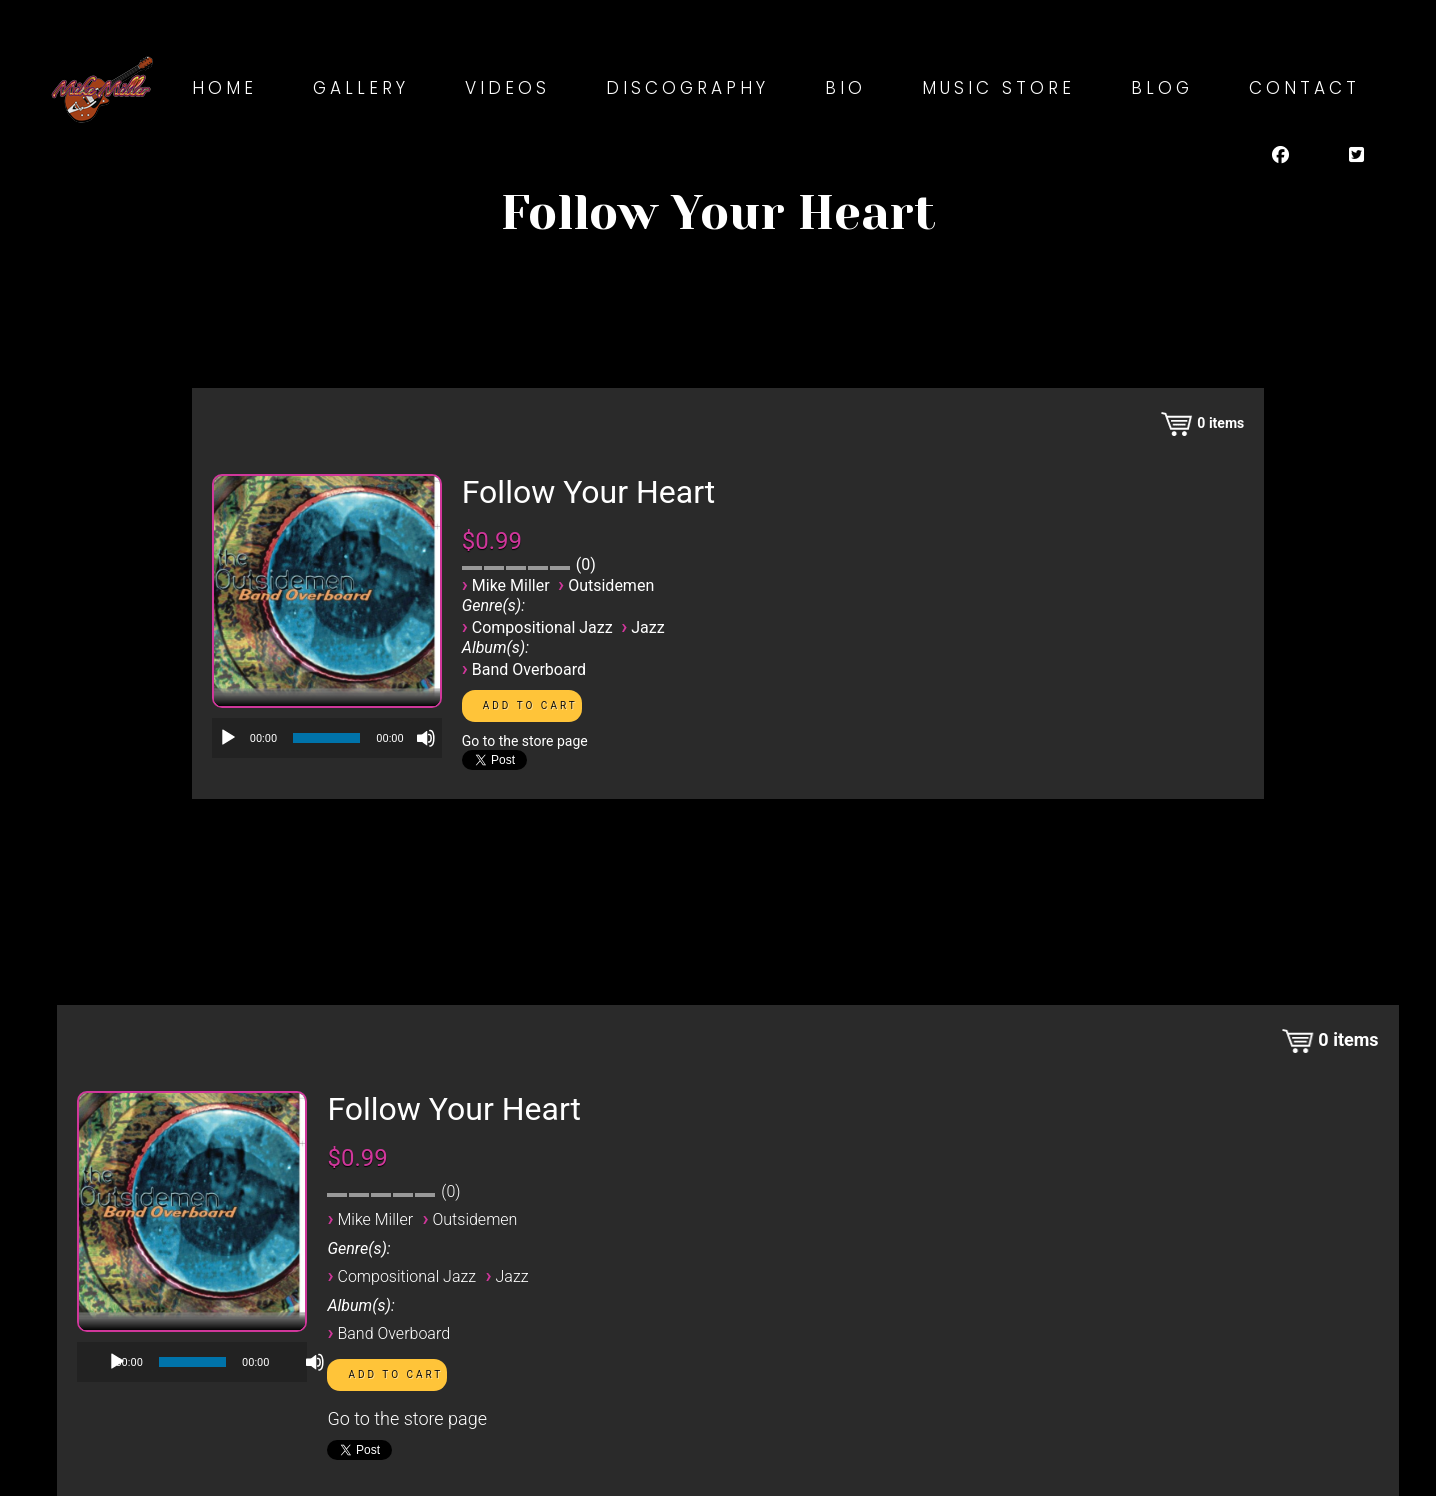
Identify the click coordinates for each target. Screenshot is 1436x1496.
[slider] (326, 738)
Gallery (361, 88)
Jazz (647, 627)
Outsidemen (611, 585)
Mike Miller (511, 585)
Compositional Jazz (542, 627)
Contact (1304, 88)
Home (224, 88)
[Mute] (426, 738)
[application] (327, 738)
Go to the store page (525, 741)
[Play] (228, 738)
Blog (1162, 88)
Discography (687, 88)
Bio (845, 88)
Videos (507, 88)
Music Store (998, 88)
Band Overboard (529, 669)
